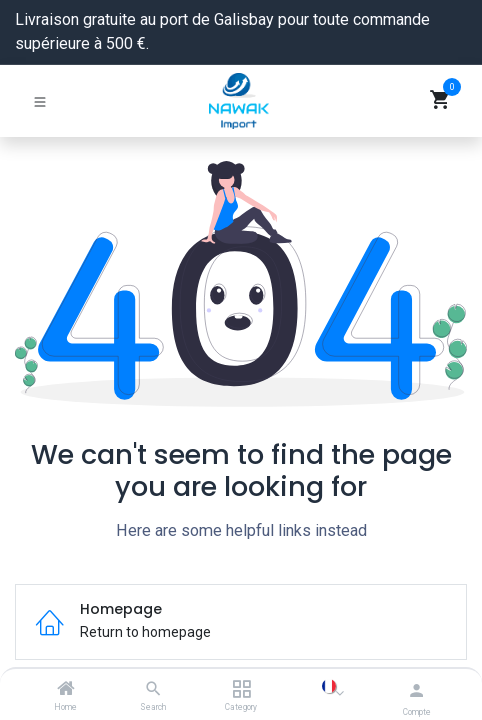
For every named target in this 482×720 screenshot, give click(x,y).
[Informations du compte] (416, 690)
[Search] (153, 690)
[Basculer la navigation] (40, 101)
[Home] (66, 690)
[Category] (241, 690)
